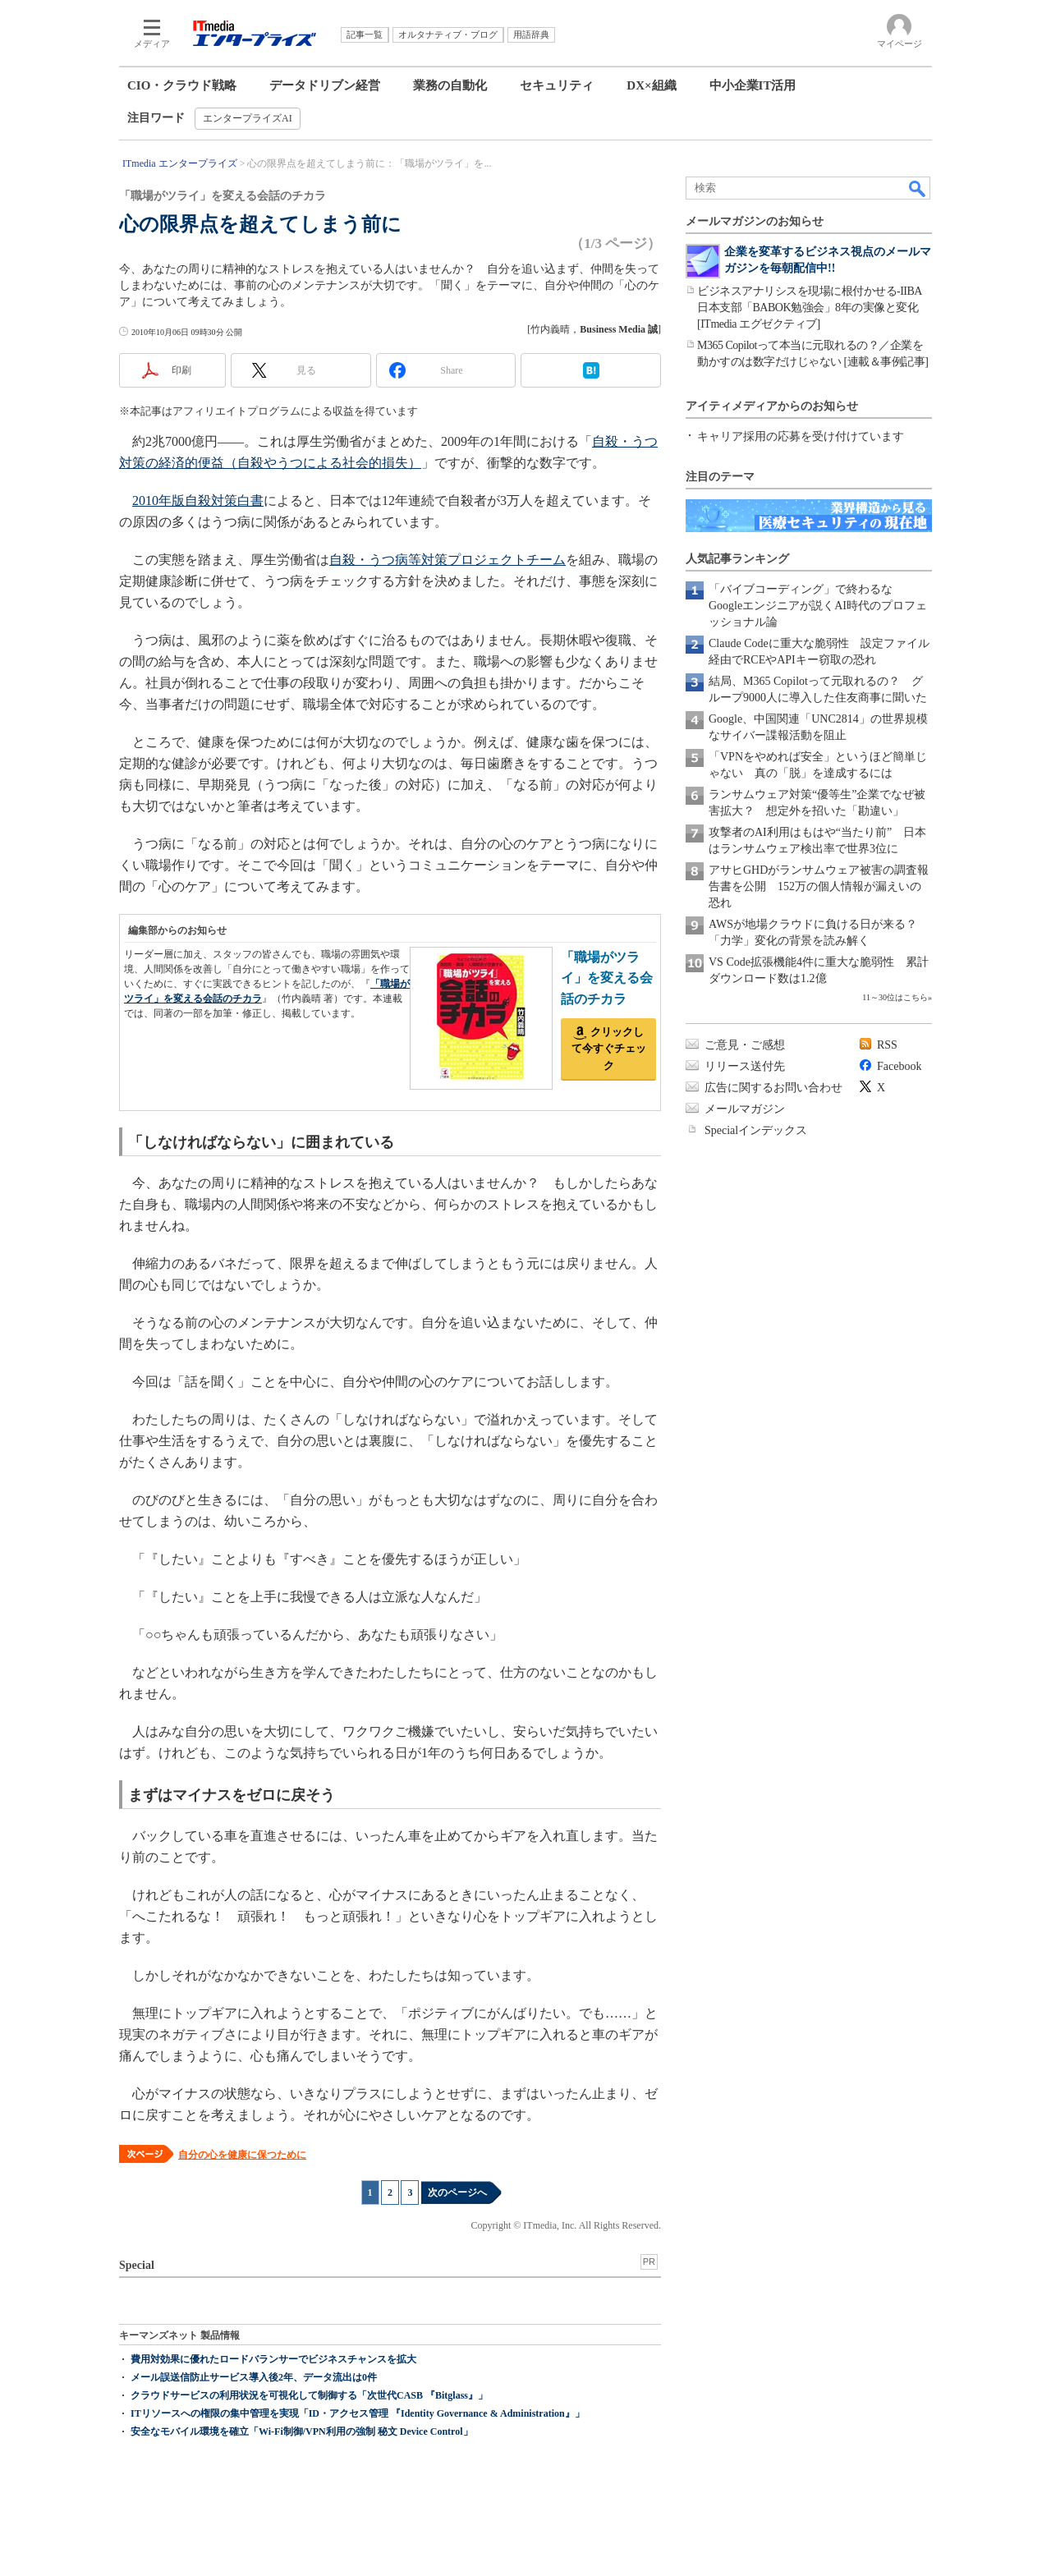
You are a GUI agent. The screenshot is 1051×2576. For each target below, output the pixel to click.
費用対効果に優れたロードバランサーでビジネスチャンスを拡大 (273, 2359)
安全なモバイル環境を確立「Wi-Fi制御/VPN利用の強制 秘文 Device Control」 (302, 2431)
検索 (918, 188)
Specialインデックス (755, 1130)
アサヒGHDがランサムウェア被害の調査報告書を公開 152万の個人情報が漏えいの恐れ (819, 886)
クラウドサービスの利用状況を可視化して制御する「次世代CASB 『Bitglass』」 (309, 2395)
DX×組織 (651, 85)
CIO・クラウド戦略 (181, 85)
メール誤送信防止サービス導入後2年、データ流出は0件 (254, 2377)
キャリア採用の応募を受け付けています (800, 436)
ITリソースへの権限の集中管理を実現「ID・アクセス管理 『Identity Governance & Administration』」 (358, 2413)
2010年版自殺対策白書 (198, 500)
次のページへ (457, 2192)
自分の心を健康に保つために (242, 2154)
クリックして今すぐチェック (608, 1049)
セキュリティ (557, 85)
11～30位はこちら (895, 997)
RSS (887, 1045)
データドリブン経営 (324, 85)
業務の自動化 (450, 85)
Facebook (899, 1066)
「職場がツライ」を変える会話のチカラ (607, 978)
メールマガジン (744, 1109)
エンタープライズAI (247, 118)
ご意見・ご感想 (744, 1045)
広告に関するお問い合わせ (773, 1087)
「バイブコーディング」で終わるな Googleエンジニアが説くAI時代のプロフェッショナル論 (818, 605)
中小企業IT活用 (752, 85)
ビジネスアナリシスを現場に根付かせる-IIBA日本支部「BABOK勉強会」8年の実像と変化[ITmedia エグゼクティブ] (809, 307)
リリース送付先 (744, 1066)
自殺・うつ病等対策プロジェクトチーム (447, 560)
